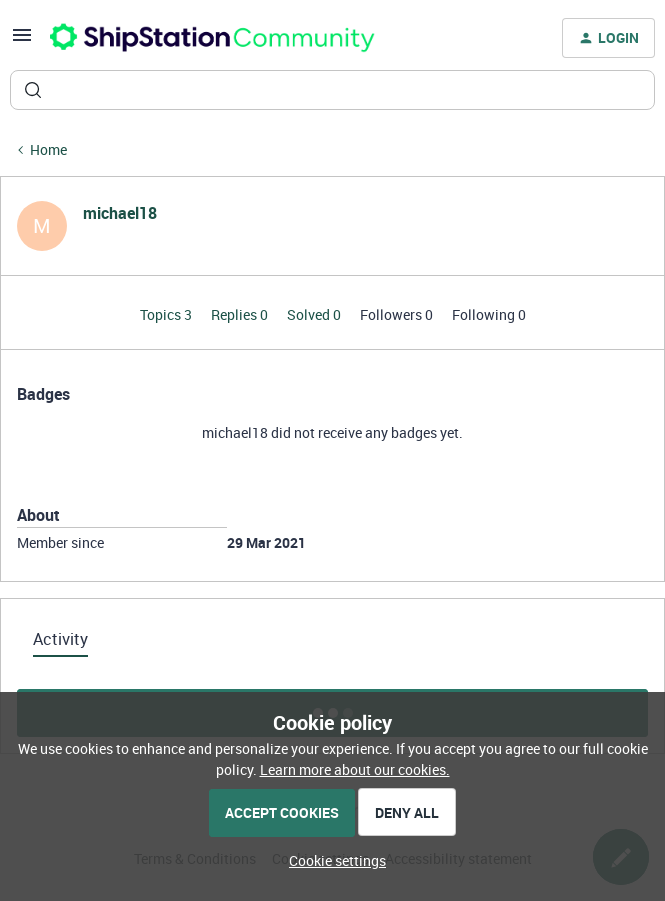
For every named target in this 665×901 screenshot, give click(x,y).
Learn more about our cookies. (355, 769)
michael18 (120, 213)
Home (48, 149)
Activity (60, 639)
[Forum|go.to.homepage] (212, 38)
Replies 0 (241, 314)
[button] (22, 41)
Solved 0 (315, 314)
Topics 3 (167, 314)
